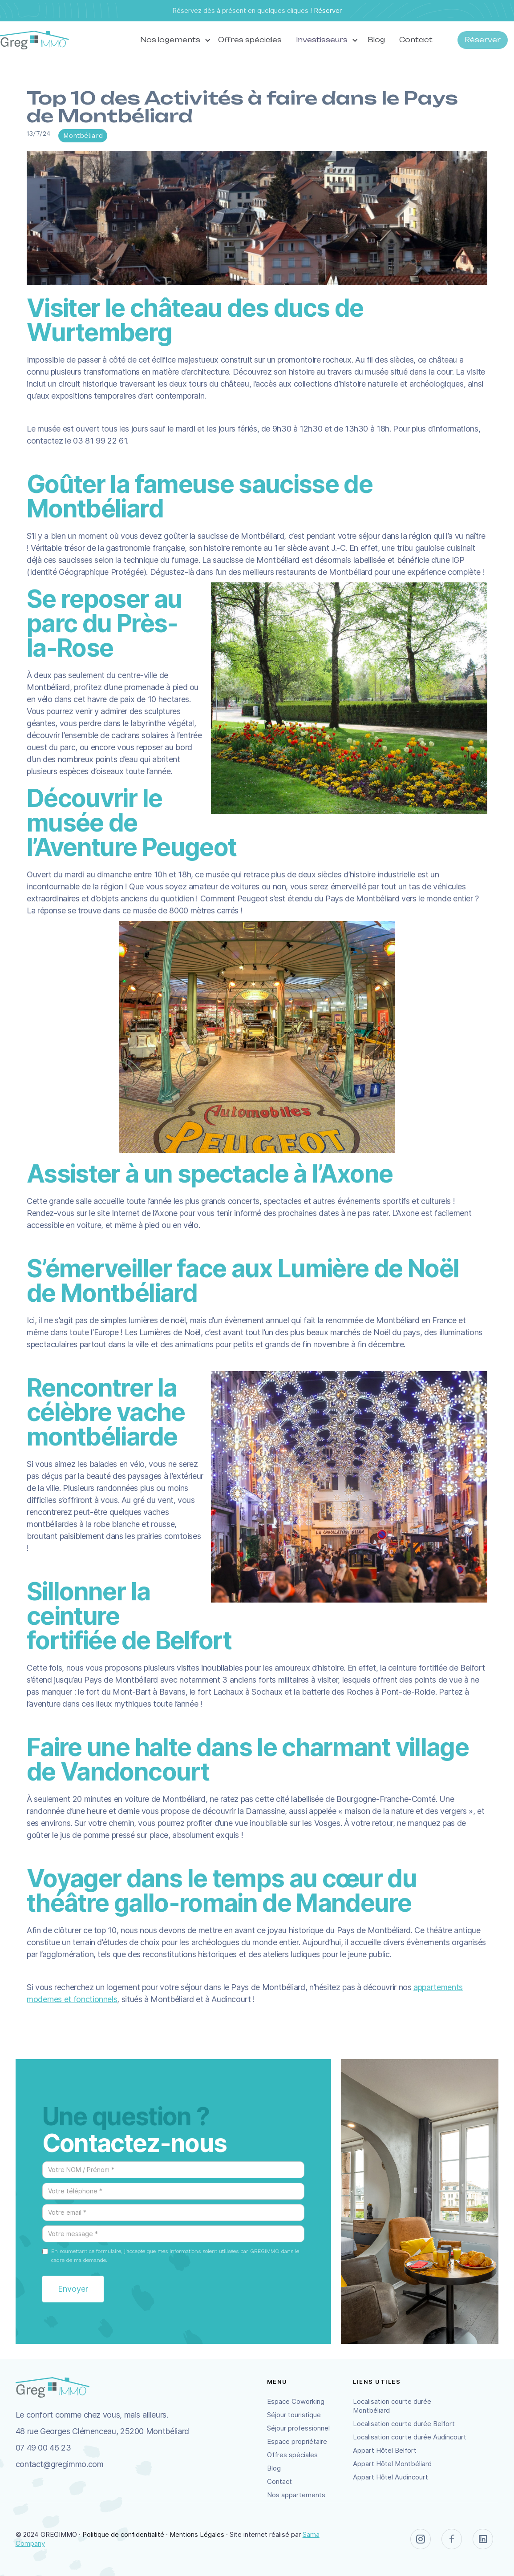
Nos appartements (296, 2495)
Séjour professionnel (298, 2428)
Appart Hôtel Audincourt (390, 2477)
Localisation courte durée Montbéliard (392, 2405)
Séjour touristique (294, 2414)
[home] (34, 40)
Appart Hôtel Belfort (385, 2450)
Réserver (328, 10)
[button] (172, 40)
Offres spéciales (250, 40)
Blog (376, 40)
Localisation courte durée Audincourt (409, 2437)
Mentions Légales (197, 2534)
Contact (416, 40)
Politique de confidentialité (123, 2534)
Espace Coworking (295, 2401)
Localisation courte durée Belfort (404, 2423)
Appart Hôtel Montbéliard (392, 2463)
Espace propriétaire (297, 2441)
